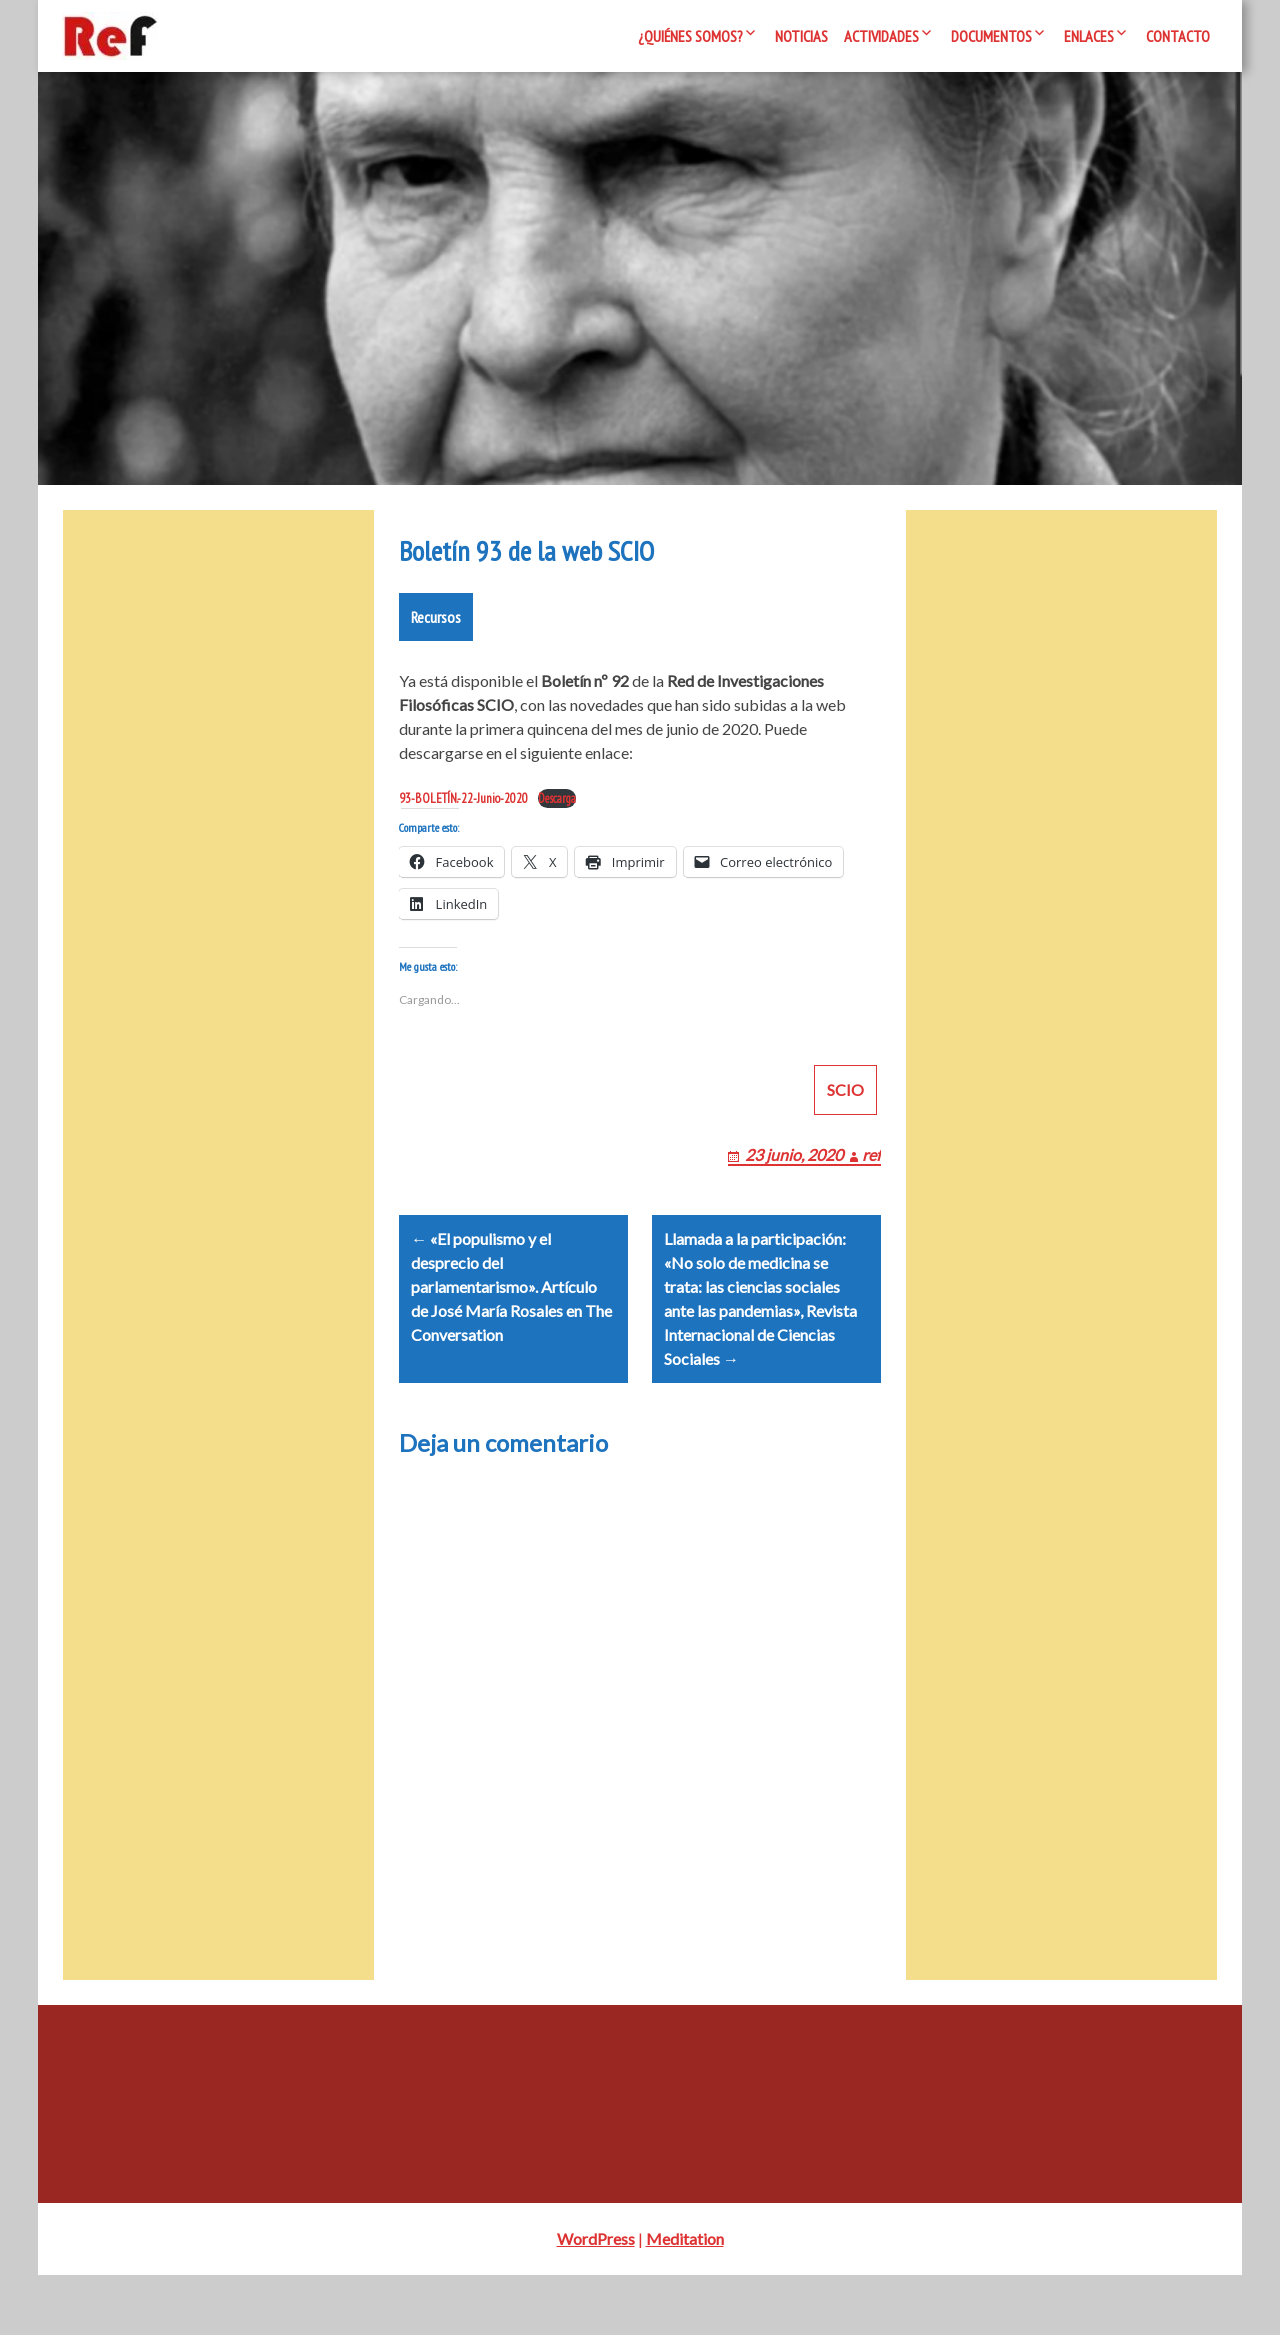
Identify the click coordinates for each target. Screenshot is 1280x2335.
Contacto (1178, 36)
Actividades (881, 36)
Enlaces (1089, 36)
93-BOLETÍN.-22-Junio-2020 (463, 810)
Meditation (685, 2298)
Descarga (557, 810)
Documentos (991, 36)
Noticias (801, 36)
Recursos (436, 629)
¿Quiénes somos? (690, 36)
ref (871, 1190)
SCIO (845, 1125)
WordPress (596, 2298)
